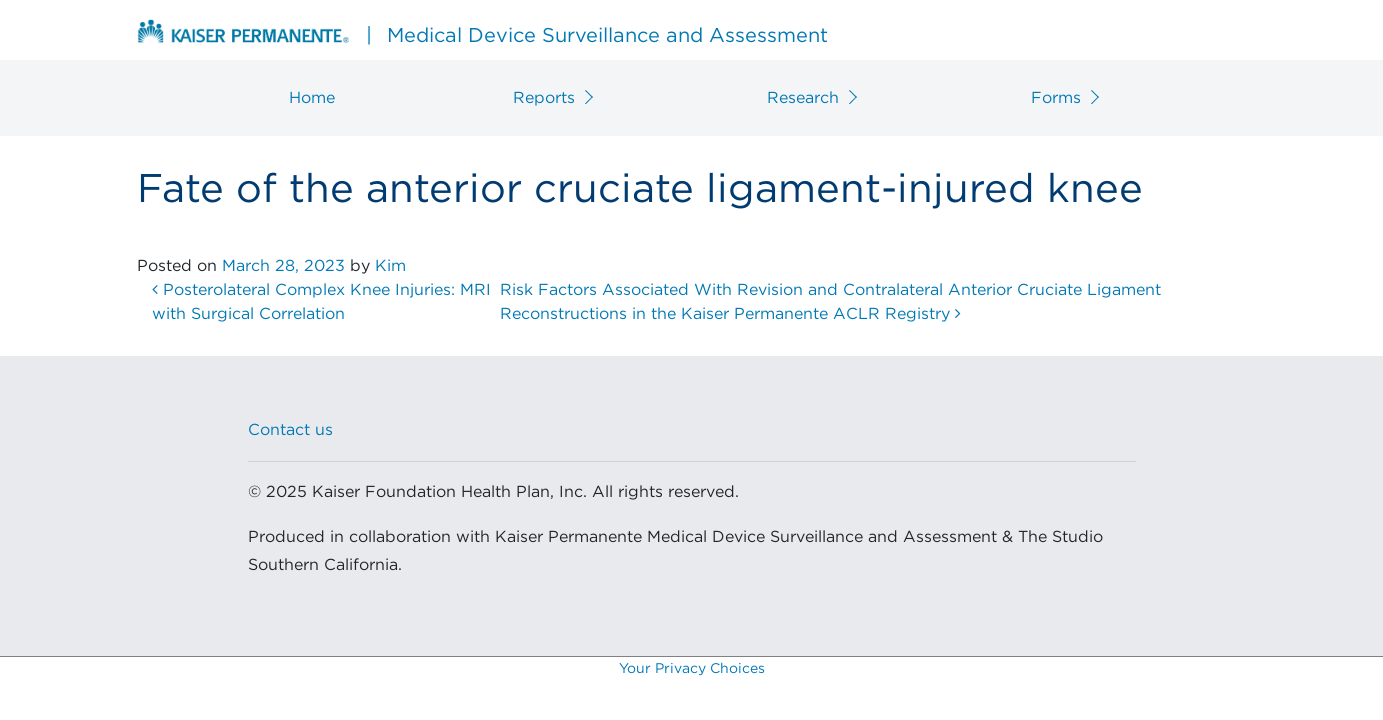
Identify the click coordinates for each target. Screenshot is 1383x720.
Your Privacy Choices (692, 669)
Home (312, 98)
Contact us (290, 430)
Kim (390, 266)
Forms (1056, 98)
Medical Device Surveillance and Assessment (482, 33)
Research (803, 98)
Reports (544, 98)
